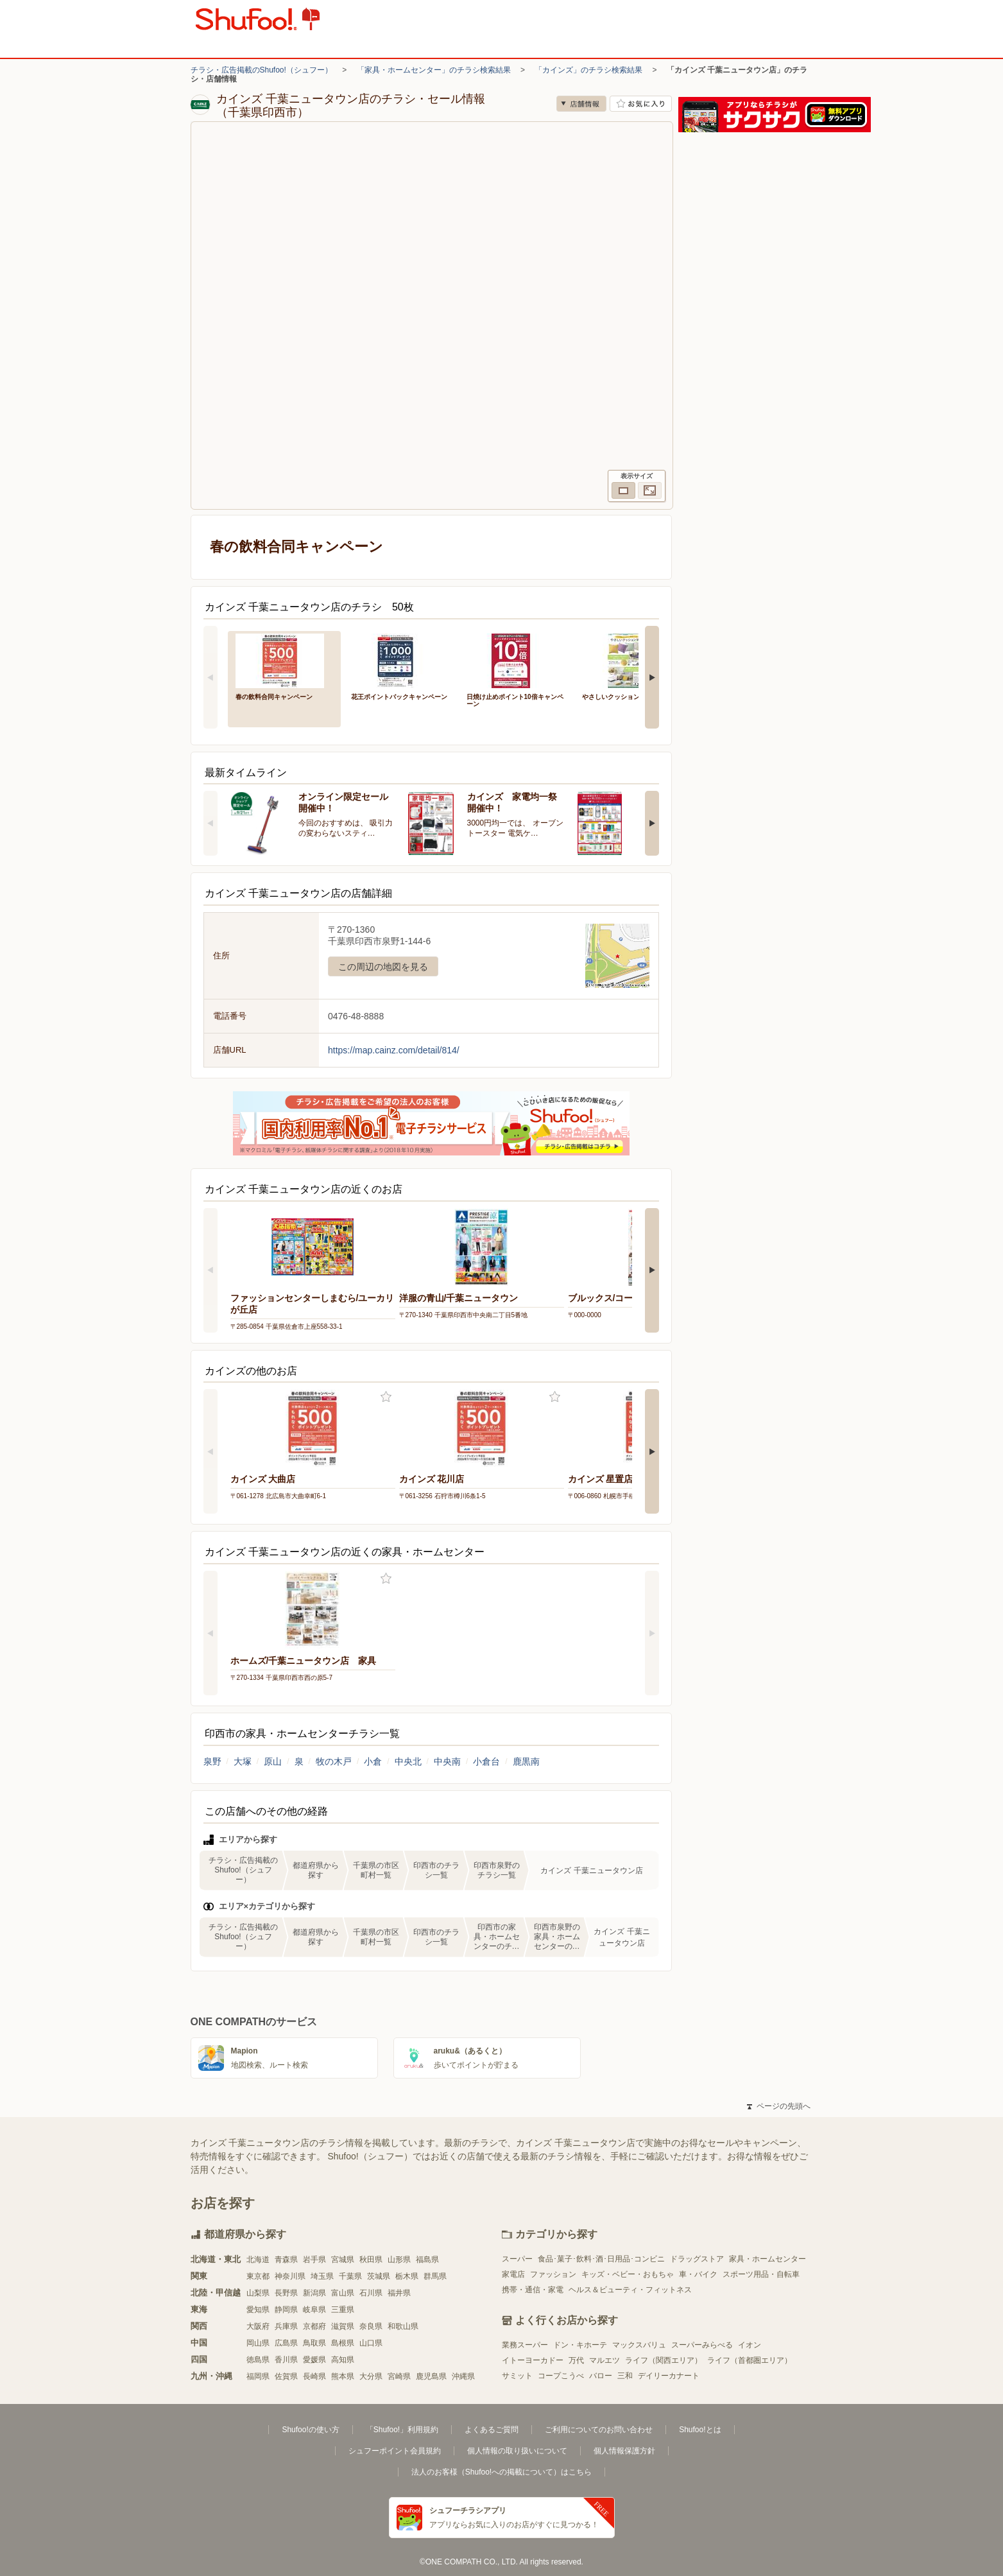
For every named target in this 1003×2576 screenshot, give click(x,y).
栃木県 (406, 2276)
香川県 (286, 2359)
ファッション (553, 2274)
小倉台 (486, 1761)
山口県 (370, 2342)
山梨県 (258, 2292)
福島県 (427, 2259)
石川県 (370, 2292)
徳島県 (258, 2359)
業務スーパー (525, 2344)
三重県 (342, 2309)
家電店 (513, 2274)
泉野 (212, 1761)
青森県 (286, 2259)
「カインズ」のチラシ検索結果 (588, 69)
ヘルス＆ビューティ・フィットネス (630, 2289)
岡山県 (258, 2342)
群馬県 (435, 2276)
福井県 (399, 2292)
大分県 (370, 2376)
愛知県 (258, 2309)
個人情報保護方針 (624, 2450)
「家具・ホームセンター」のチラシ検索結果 (434, 69)
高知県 (342, 2359)
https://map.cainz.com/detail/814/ (393, 1050)
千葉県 (350, 2276)
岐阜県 (314, 2309)
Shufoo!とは (700, 2429)
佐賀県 (286, 2376)
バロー (600, 2375)
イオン (749, 2344)
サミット (517, 2375)
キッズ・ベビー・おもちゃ (627, 2274)
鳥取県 (314, 2342)
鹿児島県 (431, 2376)
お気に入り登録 (386, 1397)
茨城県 (378, 2276)
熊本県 (342, 2376)
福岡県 (258, 2376)
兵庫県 (286, 2326)
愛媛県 (314, 2359)
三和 (625, 2375)
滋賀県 (342, 2326)
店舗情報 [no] (581, 104)
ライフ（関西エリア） (663, 2360)
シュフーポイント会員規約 (394, 2450)
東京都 (258, 2276)
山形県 (399, 2259)
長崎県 (314, 2376)
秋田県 (370, 2259)
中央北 (408, 1761)
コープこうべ (561, 2375)
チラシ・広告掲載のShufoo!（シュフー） (261, 69)
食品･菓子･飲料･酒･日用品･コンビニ (601, 2258)
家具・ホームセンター (767, 2258)
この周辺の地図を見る (383, 967)
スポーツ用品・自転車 (761, 2274)
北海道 (258, 2259)
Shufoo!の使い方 (310, 2429)
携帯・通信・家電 (532, 2289)
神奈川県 (290, 2276)
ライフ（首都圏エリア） (749, 2360)
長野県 (286, 2292)
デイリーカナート (668, 2375)
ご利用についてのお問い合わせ (599, 2429)
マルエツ (604, 2360)
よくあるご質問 (492, 2429)
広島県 (286, 2342)
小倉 (373, 1761)
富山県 (342, 2292)
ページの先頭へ (778, 2106)
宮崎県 (399, 2376)
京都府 (314, 2326)
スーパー (517, 2258)
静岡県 (286, 2309)
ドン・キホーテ (580, 2344)
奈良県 (370, 2326)
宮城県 (342, 2259)
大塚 (243, 1761)
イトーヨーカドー (532, 2360)
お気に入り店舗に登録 (641, 104)
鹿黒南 (526, 1761)
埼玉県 (322, 2276)
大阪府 (258, 2326)
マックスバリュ (639, 2344)
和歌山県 (403, 2326)
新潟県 (314, 2292)
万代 (576, 2360)
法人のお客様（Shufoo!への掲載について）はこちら (501, 2472)
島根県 (342, 2342)
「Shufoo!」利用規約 (402, 2429)
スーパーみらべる (702, 2344)
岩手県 (314, 2259)
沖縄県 (463, 2376)
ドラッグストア (697, 2258)
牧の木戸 (334, 1761)
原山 (273, 1761)
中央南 (447, 1761)
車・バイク (698, 2274)
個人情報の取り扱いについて (517, 2450)
